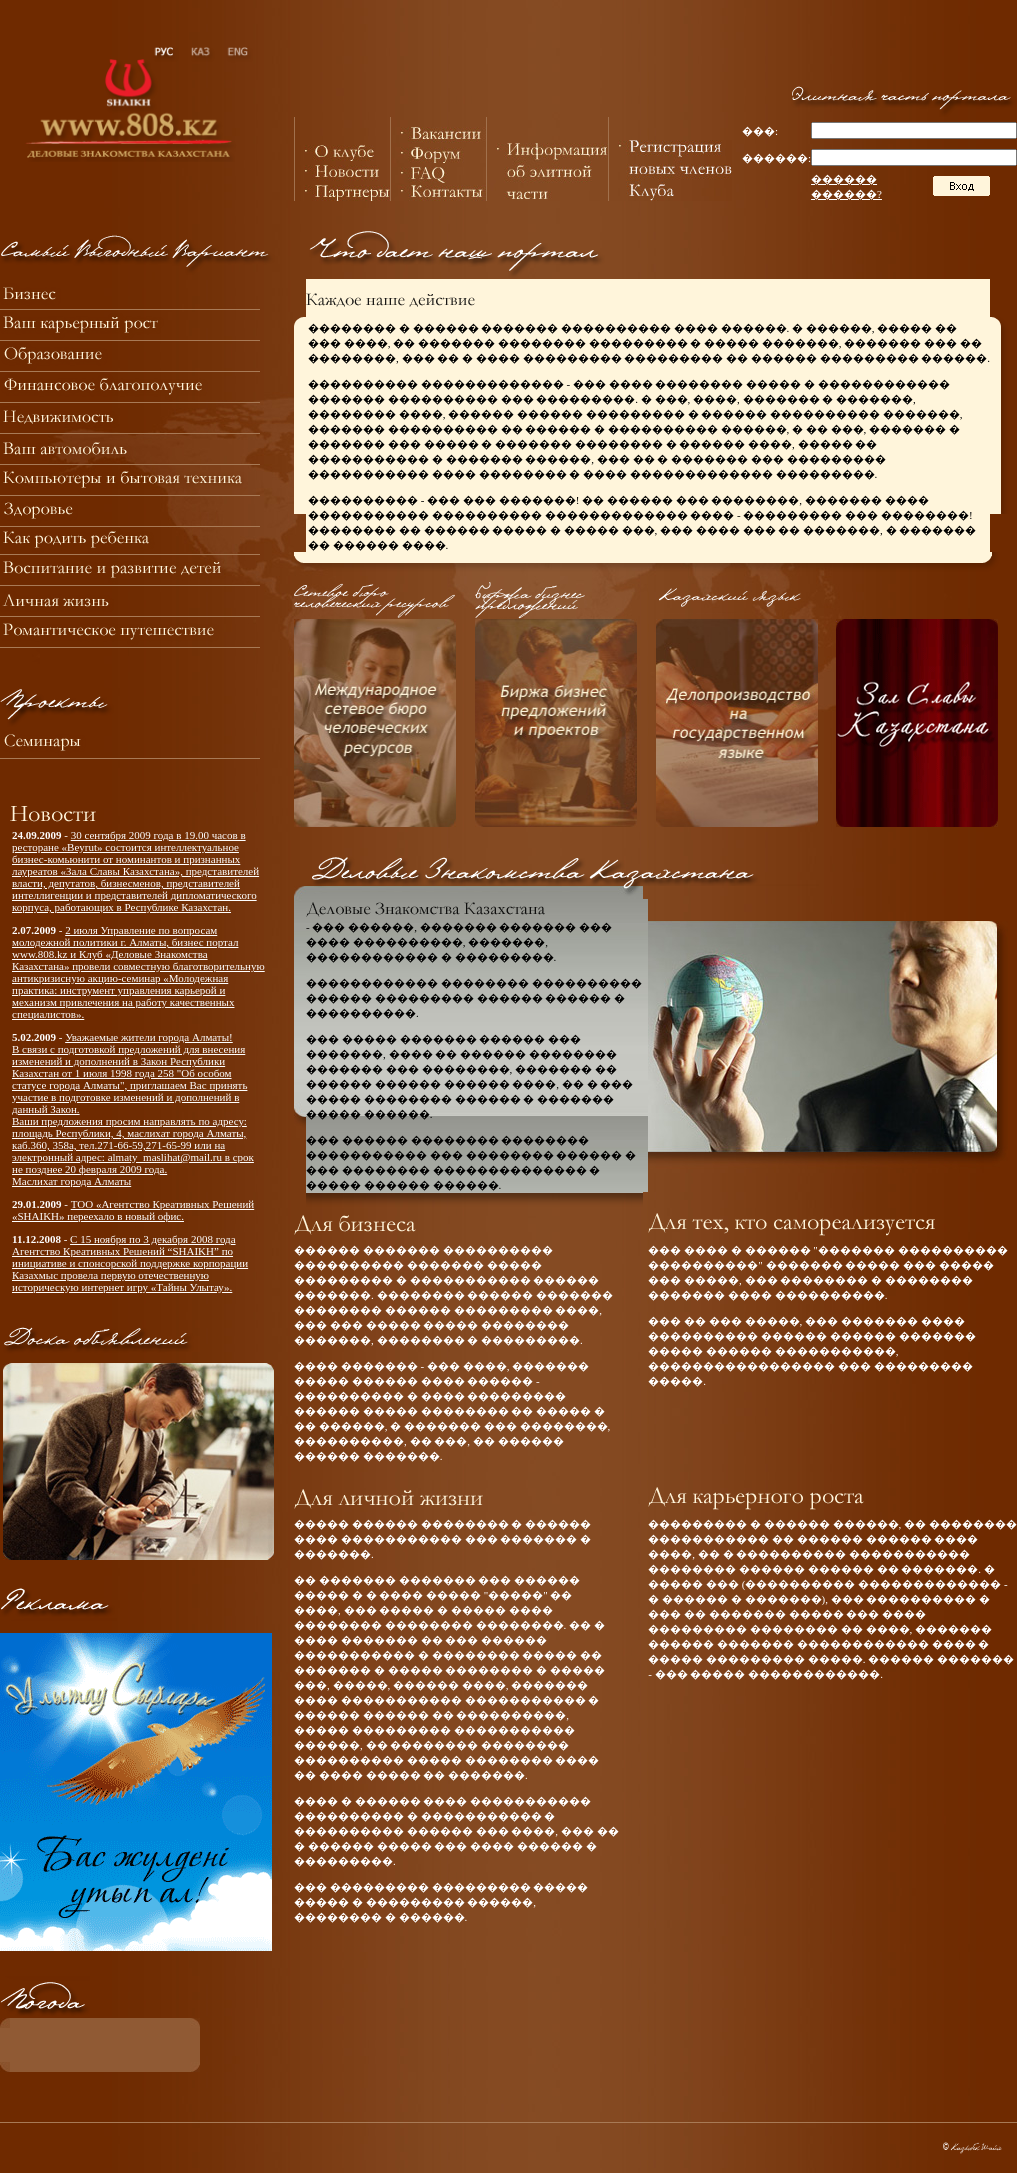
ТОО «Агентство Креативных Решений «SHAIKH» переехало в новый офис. (133, 1210)
